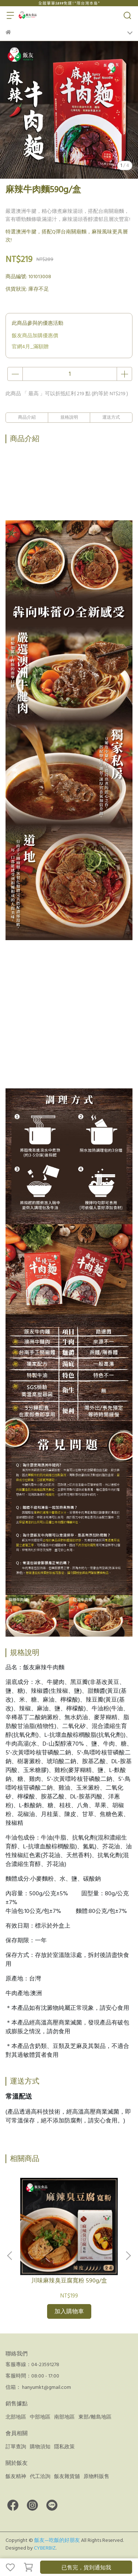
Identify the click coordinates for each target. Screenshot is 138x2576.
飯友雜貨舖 (67, 2476)
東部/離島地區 (95, 2417)
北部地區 (16, 2417)
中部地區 (40, 2417)
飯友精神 (16, 2476)
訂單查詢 (16, 2447)
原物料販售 (96, 2476)
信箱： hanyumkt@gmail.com (38, 2387)
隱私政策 (64, 2447)
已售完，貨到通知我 (86, 2568)
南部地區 (64, 2417)
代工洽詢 (40, 2476)
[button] (128, 2255)
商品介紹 (27, 417)
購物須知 (40, 2447)
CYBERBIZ (45, 2548)
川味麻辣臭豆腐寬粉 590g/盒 (69, 2280)
